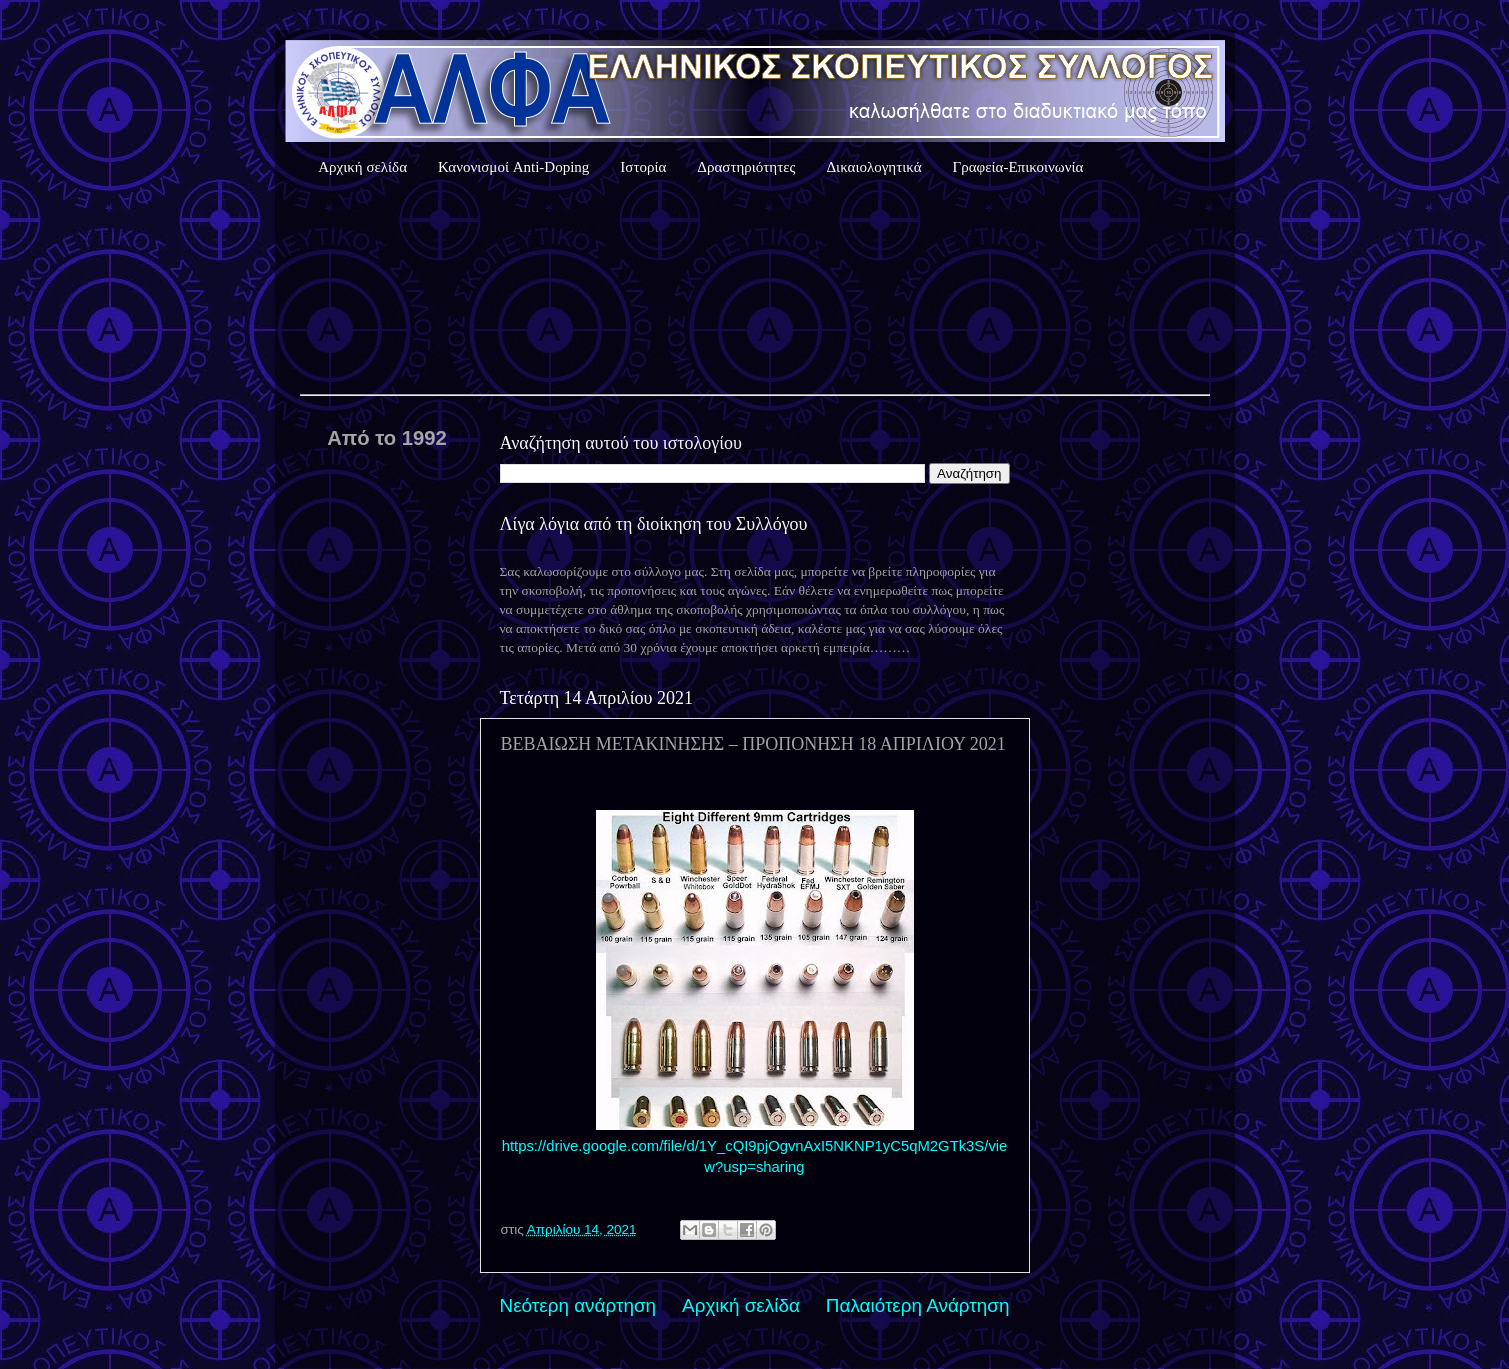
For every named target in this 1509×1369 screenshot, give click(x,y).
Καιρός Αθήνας (755, 289)
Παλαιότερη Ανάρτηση (918, 1305)
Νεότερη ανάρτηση (578, 1305)
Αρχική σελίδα (362, 167)
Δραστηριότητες (746, 167)
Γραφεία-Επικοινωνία (1018, 167)
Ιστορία (643, 167)
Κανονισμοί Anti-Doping (513, 167)
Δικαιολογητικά (873, 167)
